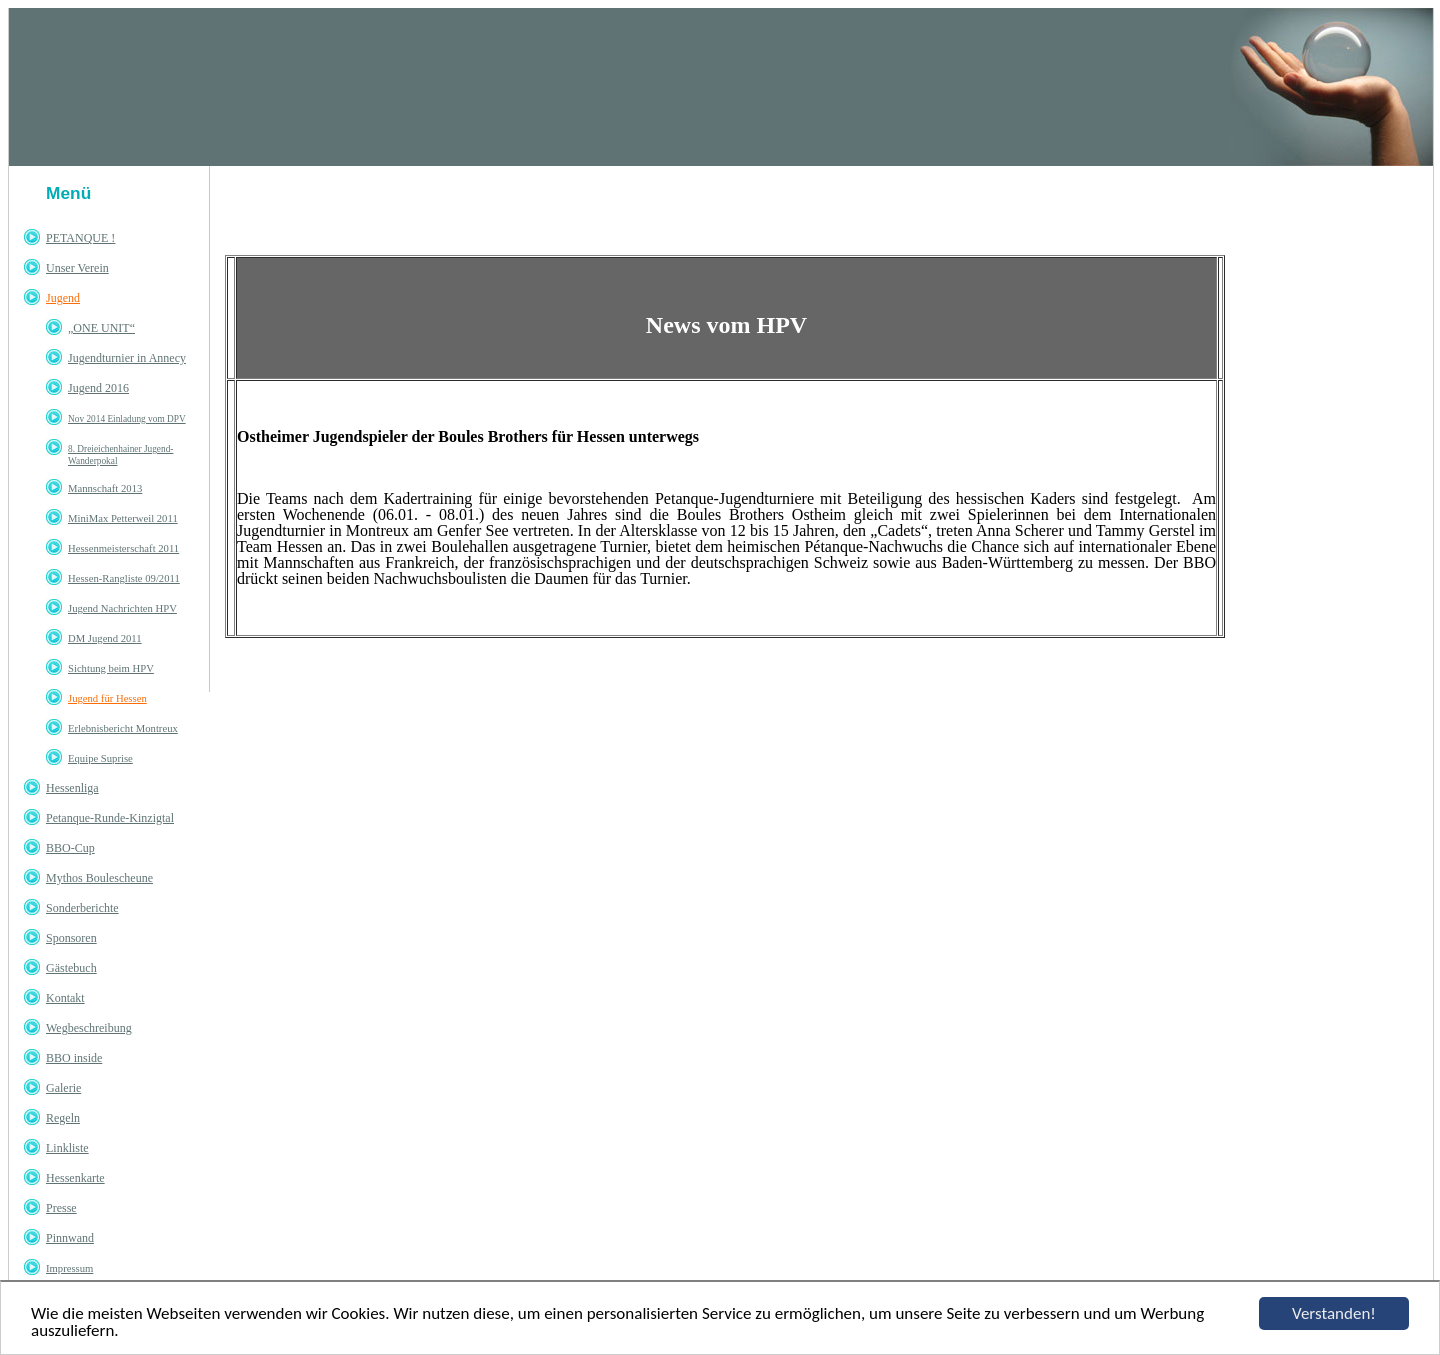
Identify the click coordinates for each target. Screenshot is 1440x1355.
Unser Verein (77, 268)
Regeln (63, 1118)
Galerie (63, 1088)
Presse (61, 1208)
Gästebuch (71, 968)
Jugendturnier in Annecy (127, 358)
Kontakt (65, 998)
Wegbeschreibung (89, 1028)
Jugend (63, 298)
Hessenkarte (75, 1178)
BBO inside (74, 1058)
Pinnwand (70, 1238)
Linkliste (67, 1148)
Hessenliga (72, 788)
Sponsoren (71, 938)
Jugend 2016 (98, 388)
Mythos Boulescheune (99, 878)
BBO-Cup (70, 848)
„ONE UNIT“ (101, 328)
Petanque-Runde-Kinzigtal (110, 818)
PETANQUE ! (80, 238)
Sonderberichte (82, 908)
